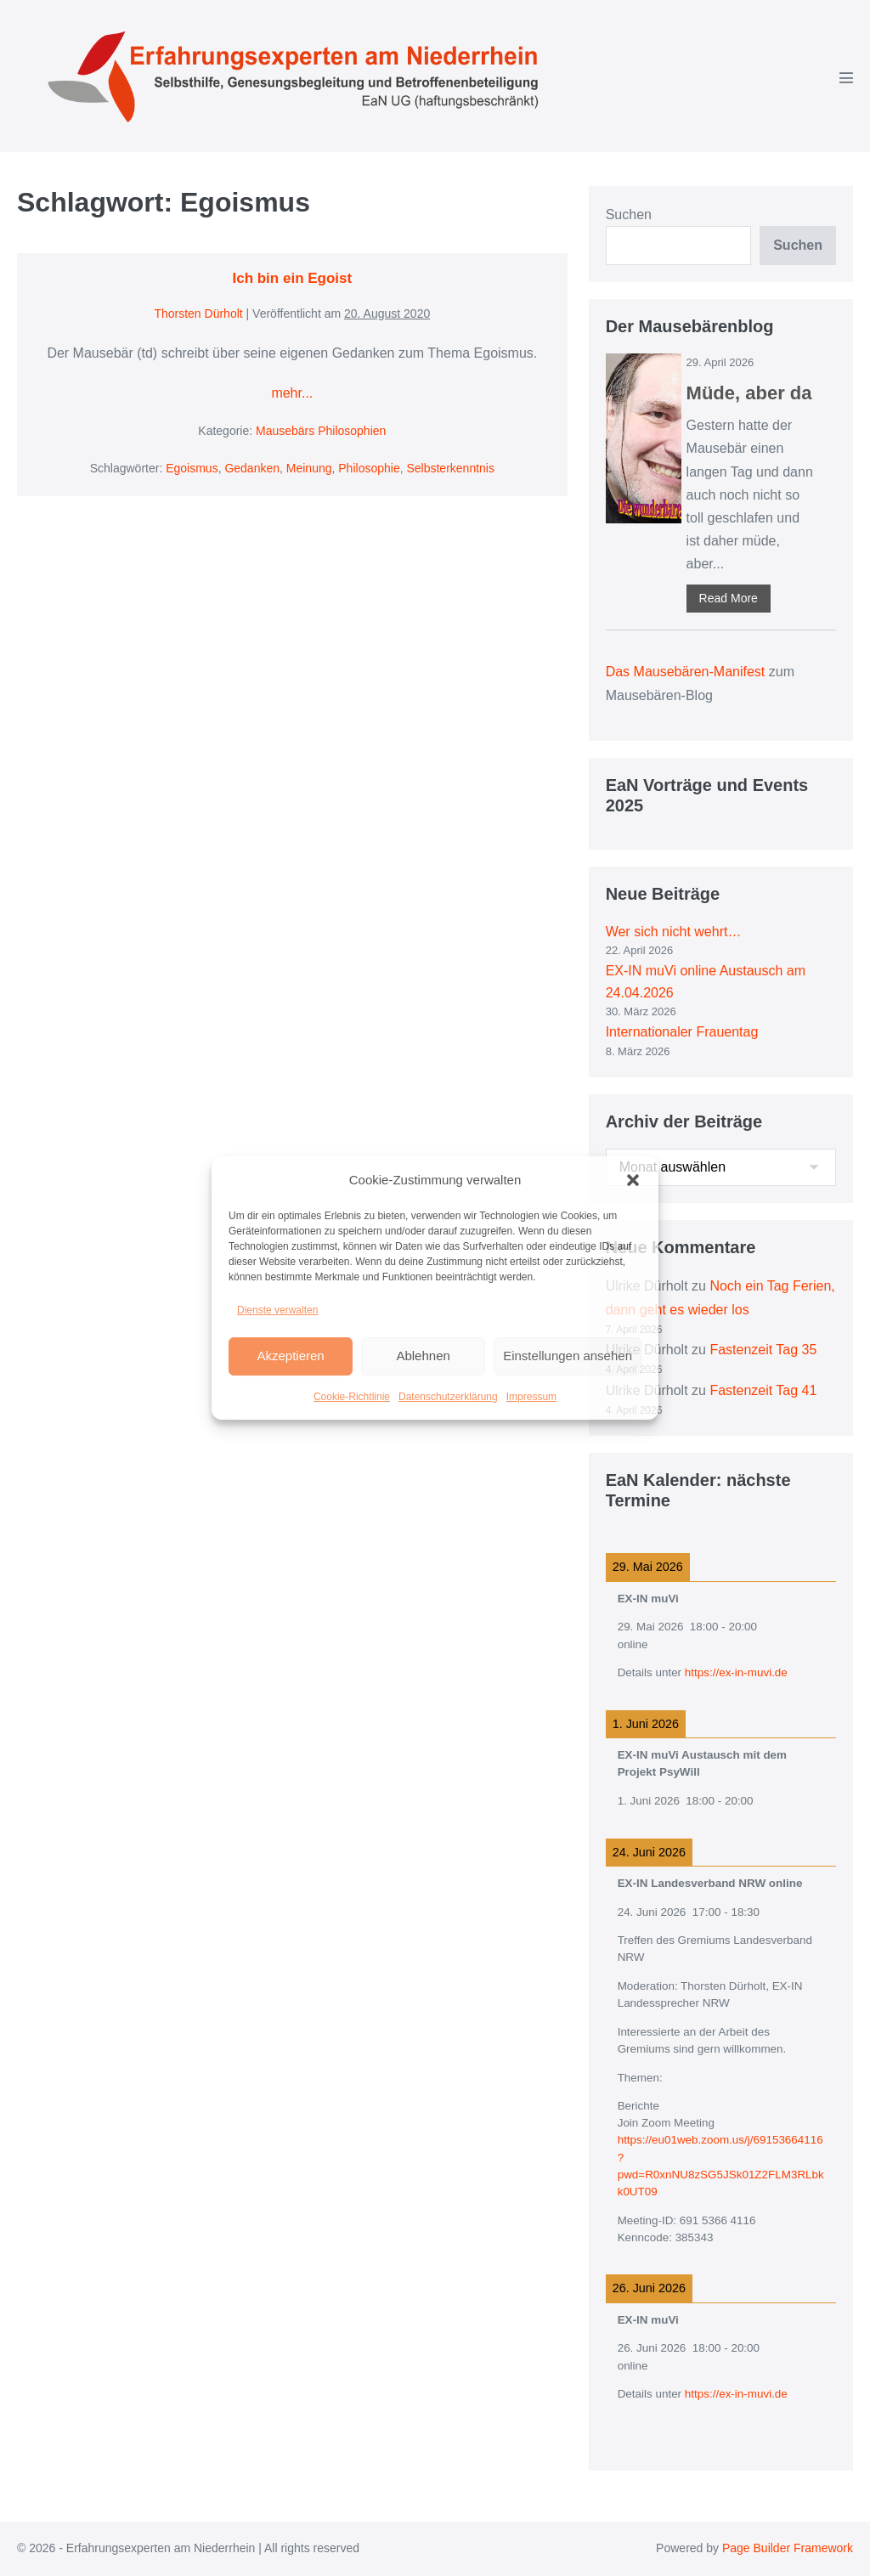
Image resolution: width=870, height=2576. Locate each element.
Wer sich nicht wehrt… (674, 931)
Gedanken (252, 468)
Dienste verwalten (277, 1310)
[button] (632, 1180)
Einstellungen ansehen (567, 1355)
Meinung (309, 468)
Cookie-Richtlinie (352, 1397)
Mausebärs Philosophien (321, 431)
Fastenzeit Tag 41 (762, 1390)
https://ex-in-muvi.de (736, 1672)
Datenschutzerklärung (448, 1397)
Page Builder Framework (787, 2548)
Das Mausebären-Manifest (685, 671)
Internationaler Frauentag (682, 1032)
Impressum (531, 1397)
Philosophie (368, 468)
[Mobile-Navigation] (846, 77)
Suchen (629, 214)
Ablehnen (422, 1355)
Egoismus (192, 468)
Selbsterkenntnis (450, 468)
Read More (728, 598)
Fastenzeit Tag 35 (762, 1349)
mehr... (292, 392)
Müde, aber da (749, 393)
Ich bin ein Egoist (292, 278)
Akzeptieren (290, 1355)
